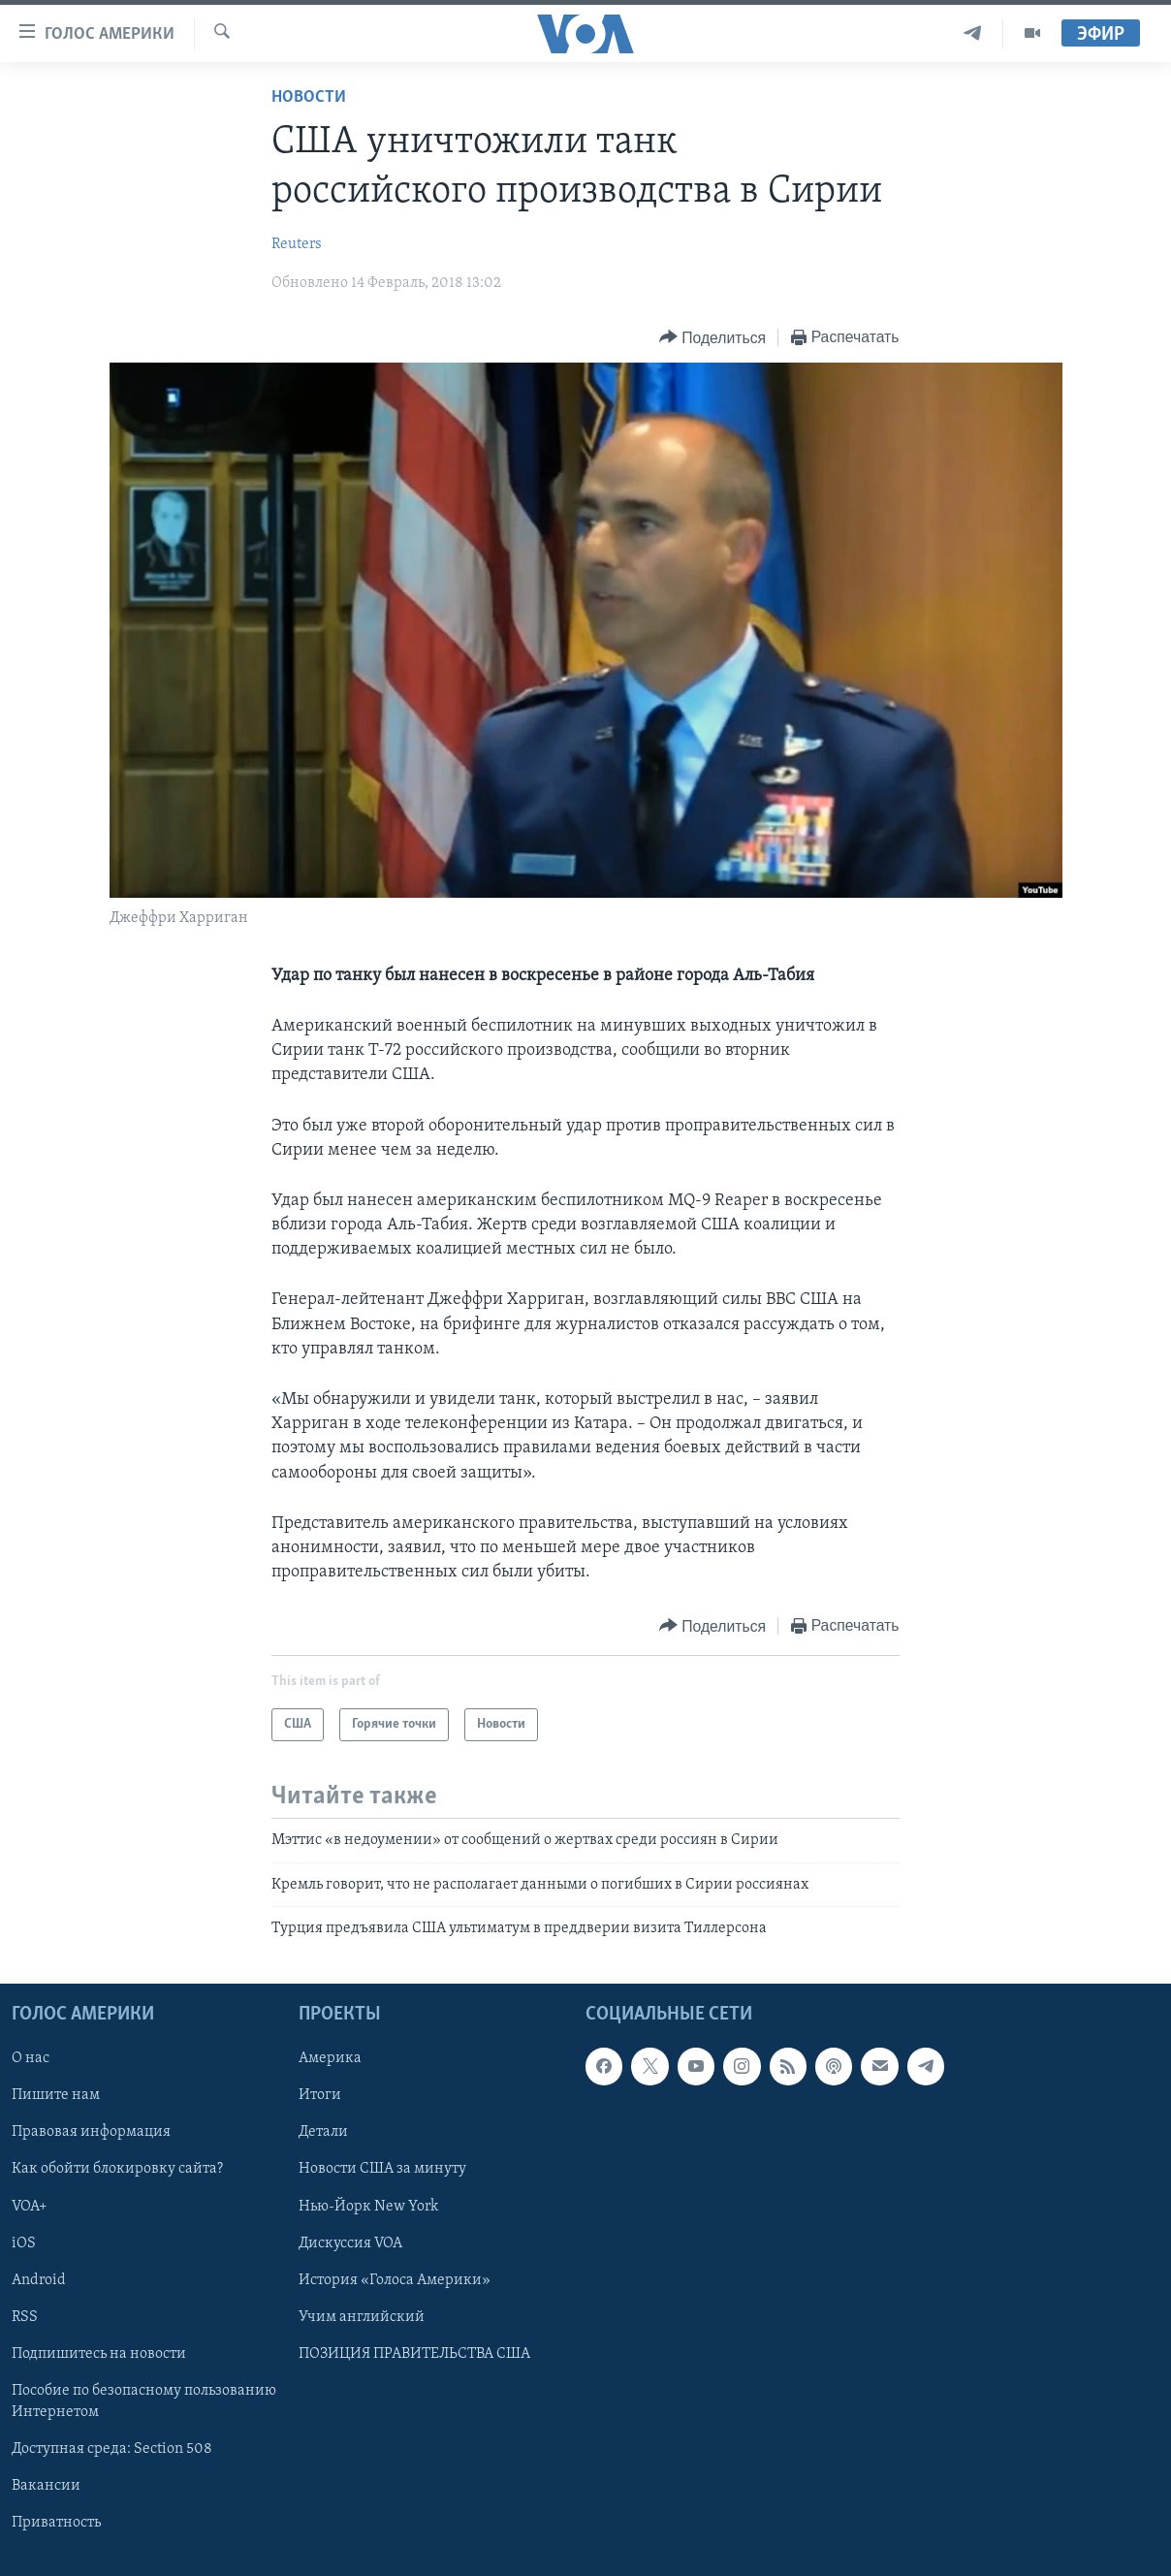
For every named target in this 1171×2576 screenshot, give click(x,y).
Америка (330, 2058)
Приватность (56, 2521)
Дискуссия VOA (350, 2242)
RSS (25, 2316)
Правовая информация (91, 2132)
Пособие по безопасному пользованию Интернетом (144, 2400)
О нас (30, 2058)
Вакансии (46, 2485)
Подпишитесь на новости (99, 2353)
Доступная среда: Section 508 (112, 2448)
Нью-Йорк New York (368, 2205)
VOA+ (29, 2205)
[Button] (712, 338)
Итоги (320, 2095)
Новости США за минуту (382, 2169)
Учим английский (362, 2316)
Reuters (296, 244)
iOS (24, 2242)
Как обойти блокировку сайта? (117, 2169)
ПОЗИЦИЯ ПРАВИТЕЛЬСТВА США (414, 2353)
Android (39, 2279)
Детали (323, 2132)
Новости (308, 97)
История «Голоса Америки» (395, 2279)
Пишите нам (56, 2095)
